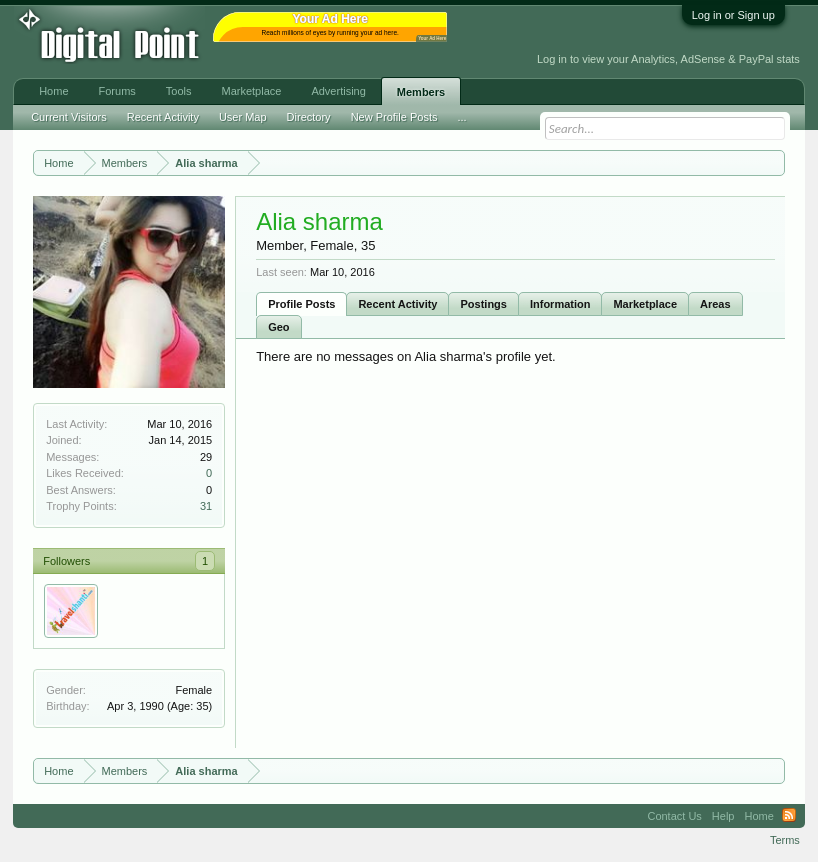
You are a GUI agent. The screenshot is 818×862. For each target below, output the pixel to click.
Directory (309, 117)
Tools (179, 91)
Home (53, 91)
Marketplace (645, 304)
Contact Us (674, 816)
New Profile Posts (394, 117)
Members (421, 92)
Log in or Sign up (733, 15)
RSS (789, 816)
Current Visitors (69, 117)
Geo (278, 327)
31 (206, 506)
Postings (483, 304)
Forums (117, 91)
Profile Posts (301, 304)
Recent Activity (397, 304)
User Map (243, 117)
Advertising (338, 91)
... (461, 117)
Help (723, 816)
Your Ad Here (432, 38)
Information (560, 304)
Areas (715, 304)
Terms (785, 840)
